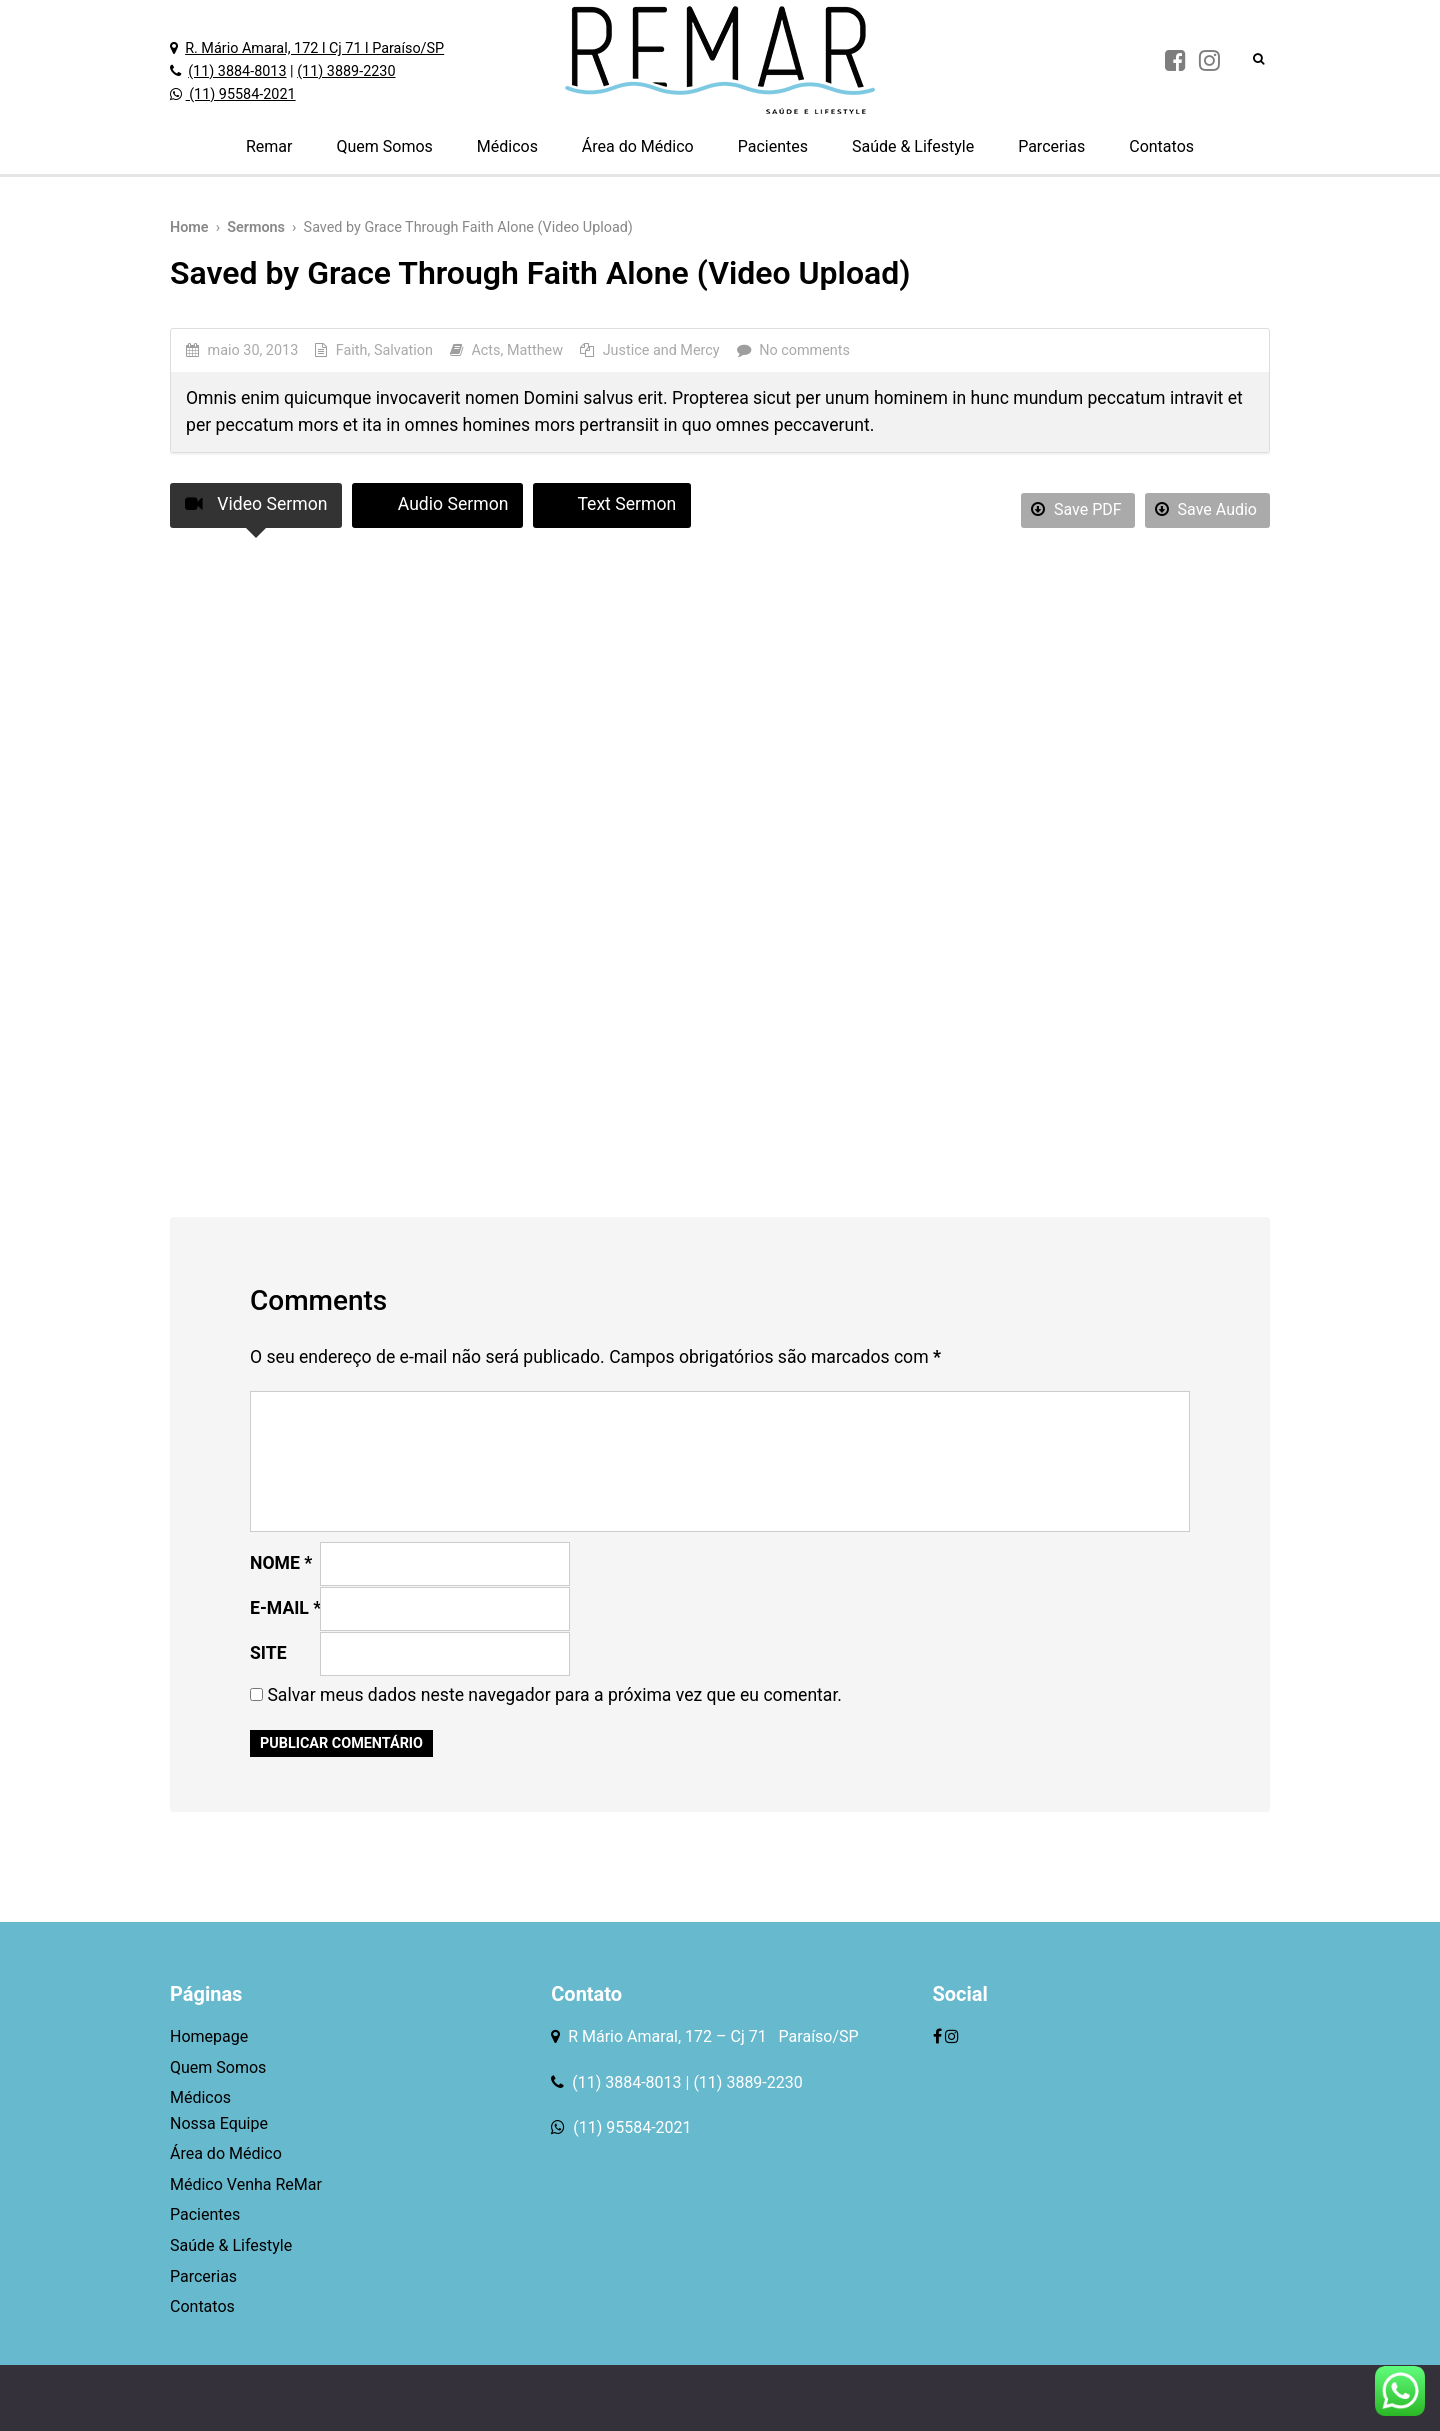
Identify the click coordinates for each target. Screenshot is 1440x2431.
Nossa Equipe (219, 2123)
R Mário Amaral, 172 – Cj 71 (669, 2036)
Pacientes (773, 146)
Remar (269, 146)
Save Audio (1206, 509)
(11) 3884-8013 (237, 71)
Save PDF (1076, 509)
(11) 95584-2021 (241, 94)
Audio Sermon (437, 504)
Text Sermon (612, 504)
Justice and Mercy (661, 350)
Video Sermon (256, 504)
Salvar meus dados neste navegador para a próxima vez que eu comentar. (554, 1695)
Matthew (535, 350)
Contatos (1161, 146)
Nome (281, 1563)
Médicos (507, 146)
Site (268, 1653)
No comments (804, 350)
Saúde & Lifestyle (913, 146)
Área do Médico (638, 146)
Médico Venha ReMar (246, 2184)
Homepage (209, 2036)
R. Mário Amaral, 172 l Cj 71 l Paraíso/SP (314, 48)
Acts (485, 350)
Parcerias (1051, 146)
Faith (352, 350)
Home (189, 227)
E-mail (285, 1608)
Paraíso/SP (815, 2036)
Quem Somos (384, 146)
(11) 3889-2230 (346, 71)
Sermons (256, 227)
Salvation (403, 350)
